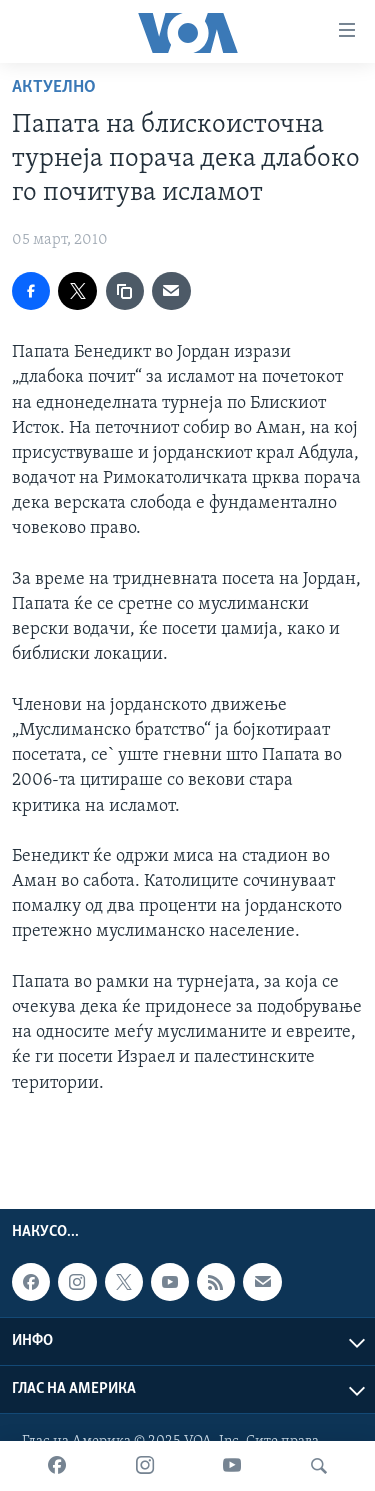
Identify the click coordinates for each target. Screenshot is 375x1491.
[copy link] (125, 291)
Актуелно (54, 87)
